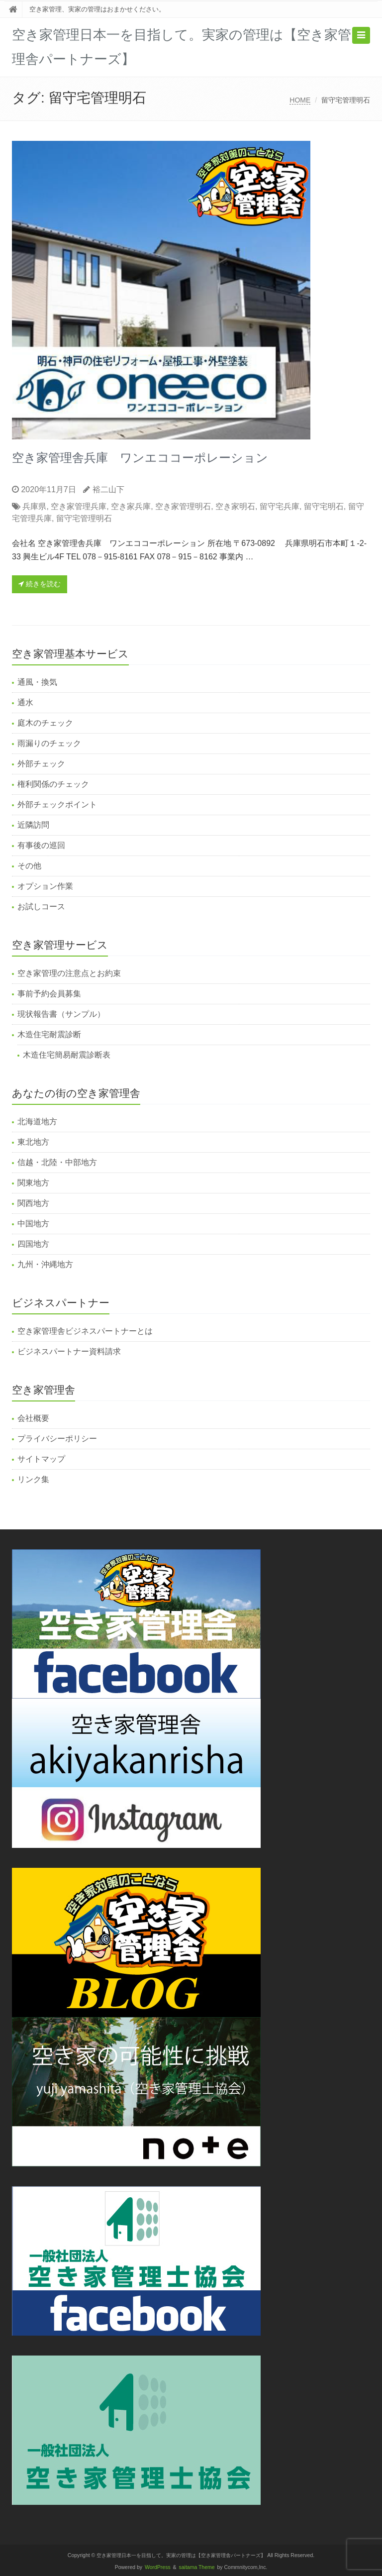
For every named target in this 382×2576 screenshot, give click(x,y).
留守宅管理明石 (84, 518)
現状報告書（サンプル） (61, 1014)
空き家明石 (235, 506)
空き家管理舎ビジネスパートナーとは (85, 1331)
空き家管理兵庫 (78, 506)
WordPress (158, 2567)
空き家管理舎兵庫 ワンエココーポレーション (140, 457)
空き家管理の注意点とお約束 (69, 973)
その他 (29, 865)
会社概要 (33, 1418)
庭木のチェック (45, 723)
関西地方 (33, 1203)
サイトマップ (41, 1459)
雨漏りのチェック (49, 743)
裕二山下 (108, 489)
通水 (25, 702)
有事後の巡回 (41, 845)
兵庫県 (34, 506)
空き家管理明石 (183, 506)
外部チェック (41, 763)
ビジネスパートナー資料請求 (69, 1351)
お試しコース (41, 906)
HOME (299, 100)
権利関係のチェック (53, 784)
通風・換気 (37, 682)
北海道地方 (37, 1121)
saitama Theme (197, 2567)
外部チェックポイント (57, 804)
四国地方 (33, 1244)
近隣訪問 (33, 825)
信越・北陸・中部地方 (57, 1162)
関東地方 (33, 1183)
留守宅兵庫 (279, 506)
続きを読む (39, 584)
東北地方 (33, 1142)
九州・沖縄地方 (45, 1264)
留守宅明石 (324, 506)
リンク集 (33, 1479)
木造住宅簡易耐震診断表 (66, 1055)
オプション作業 (45, 886)
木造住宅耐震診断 (49, 1034)
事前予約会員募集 (49, 993)
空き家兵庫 (131, 506)
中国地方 (33, 1223)
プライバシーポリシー (57, 1438)
